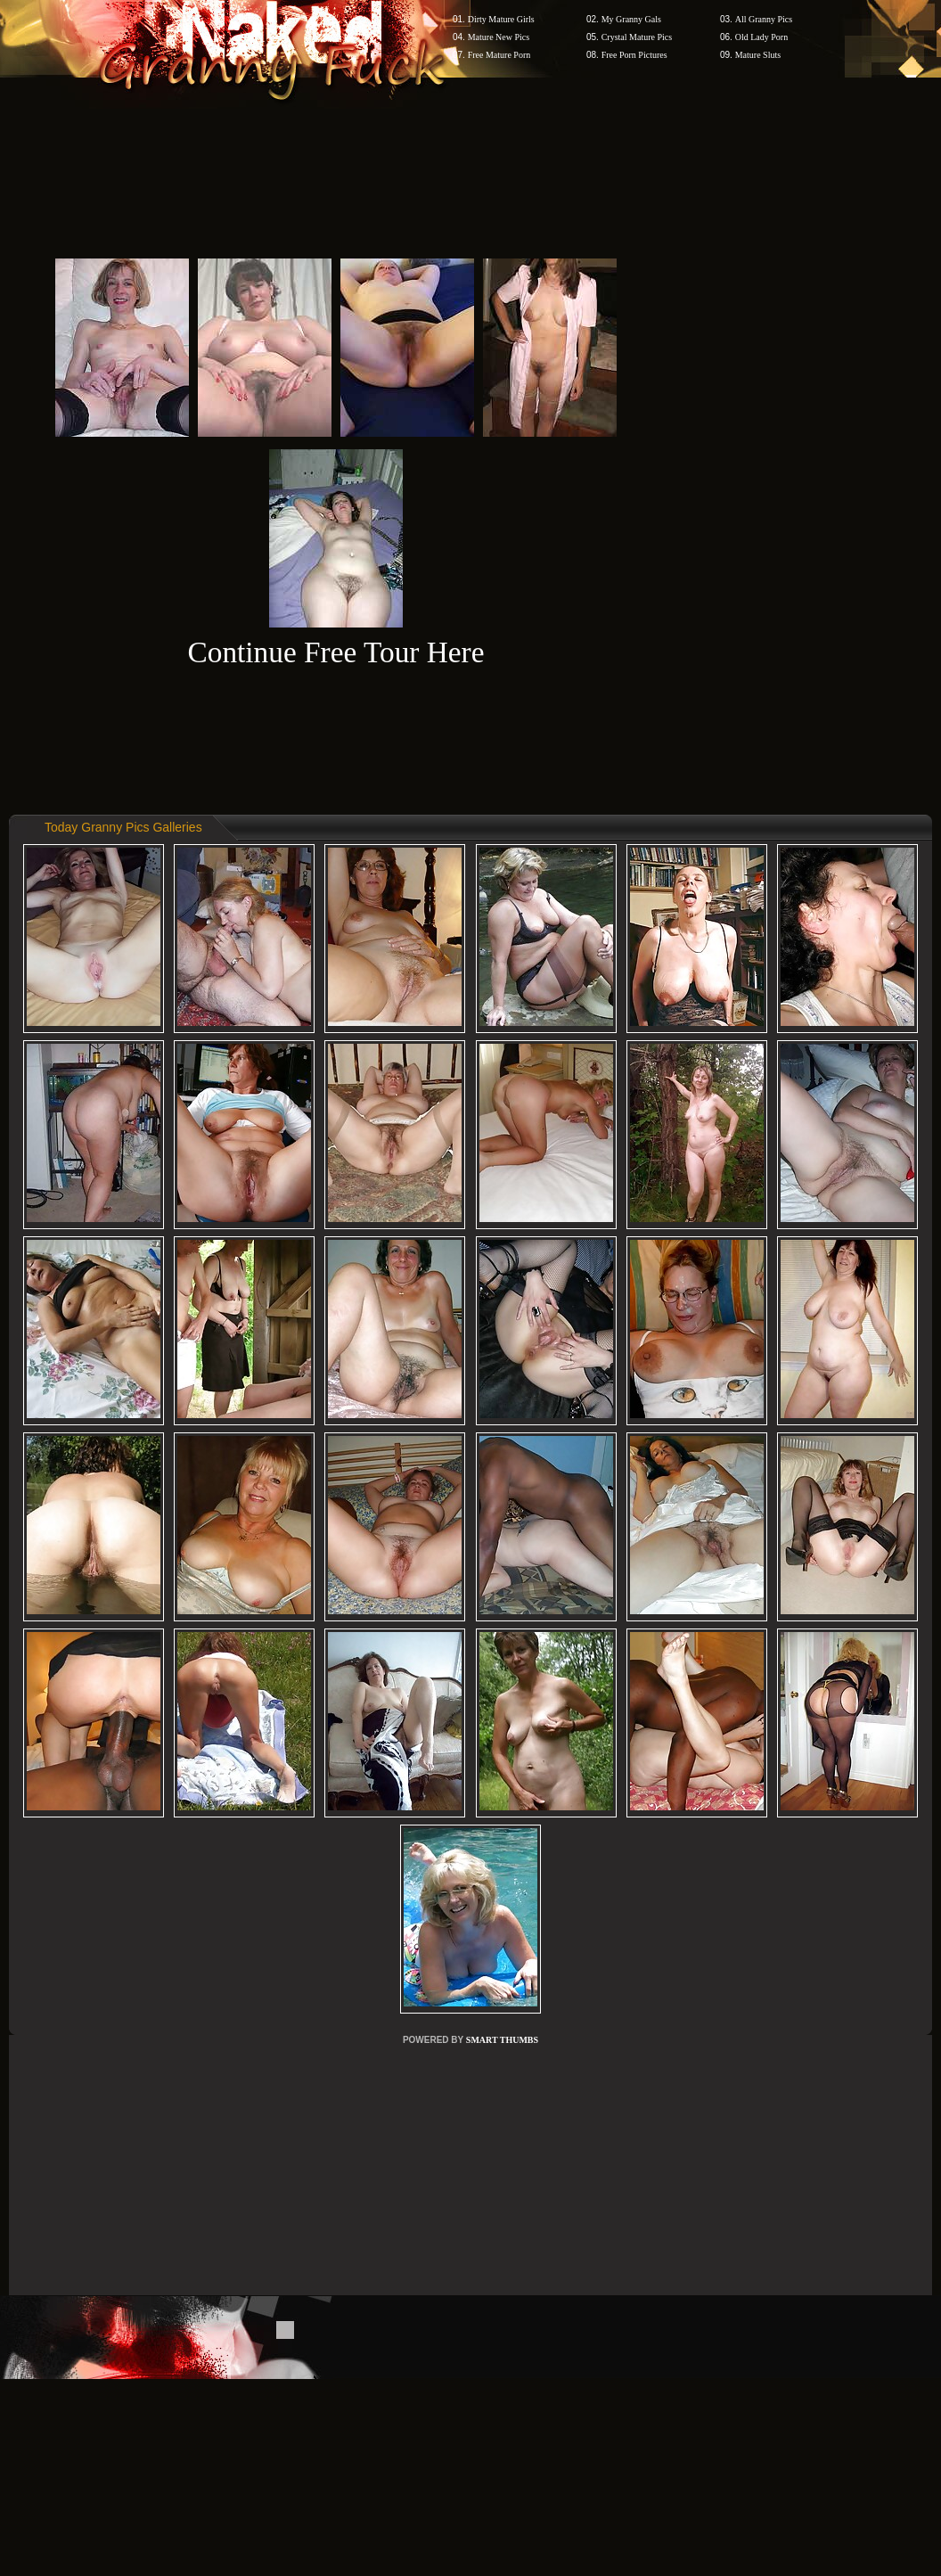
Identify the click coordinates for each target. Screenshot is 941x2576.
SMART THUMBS (502, 2040)
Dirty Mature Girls (501, 19)
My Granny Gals (631, 19)
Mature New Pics (498, 37)
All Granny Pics (763, 19)
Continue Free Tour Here (335, 652)
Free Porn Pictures (634, 55)
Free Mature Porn (499, 55)
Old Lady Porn (761, 37)
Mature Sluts (758, 55)
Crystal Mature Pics (636, 37)
